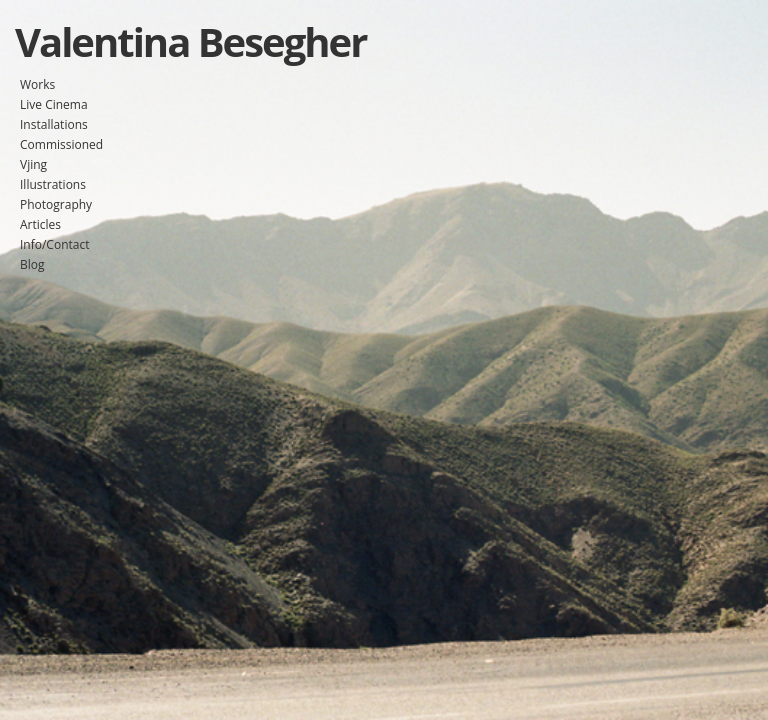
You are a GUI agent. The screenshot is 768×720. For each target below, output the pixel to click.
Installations (54, 124)
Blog (32, 264)
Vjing (33, 164)
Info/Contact (54, 244)
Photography (56, 204)
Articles (40, 224)
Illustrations (53, 184)
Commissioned (61, 144)
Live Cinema (54, 104)
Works (37, 84)
